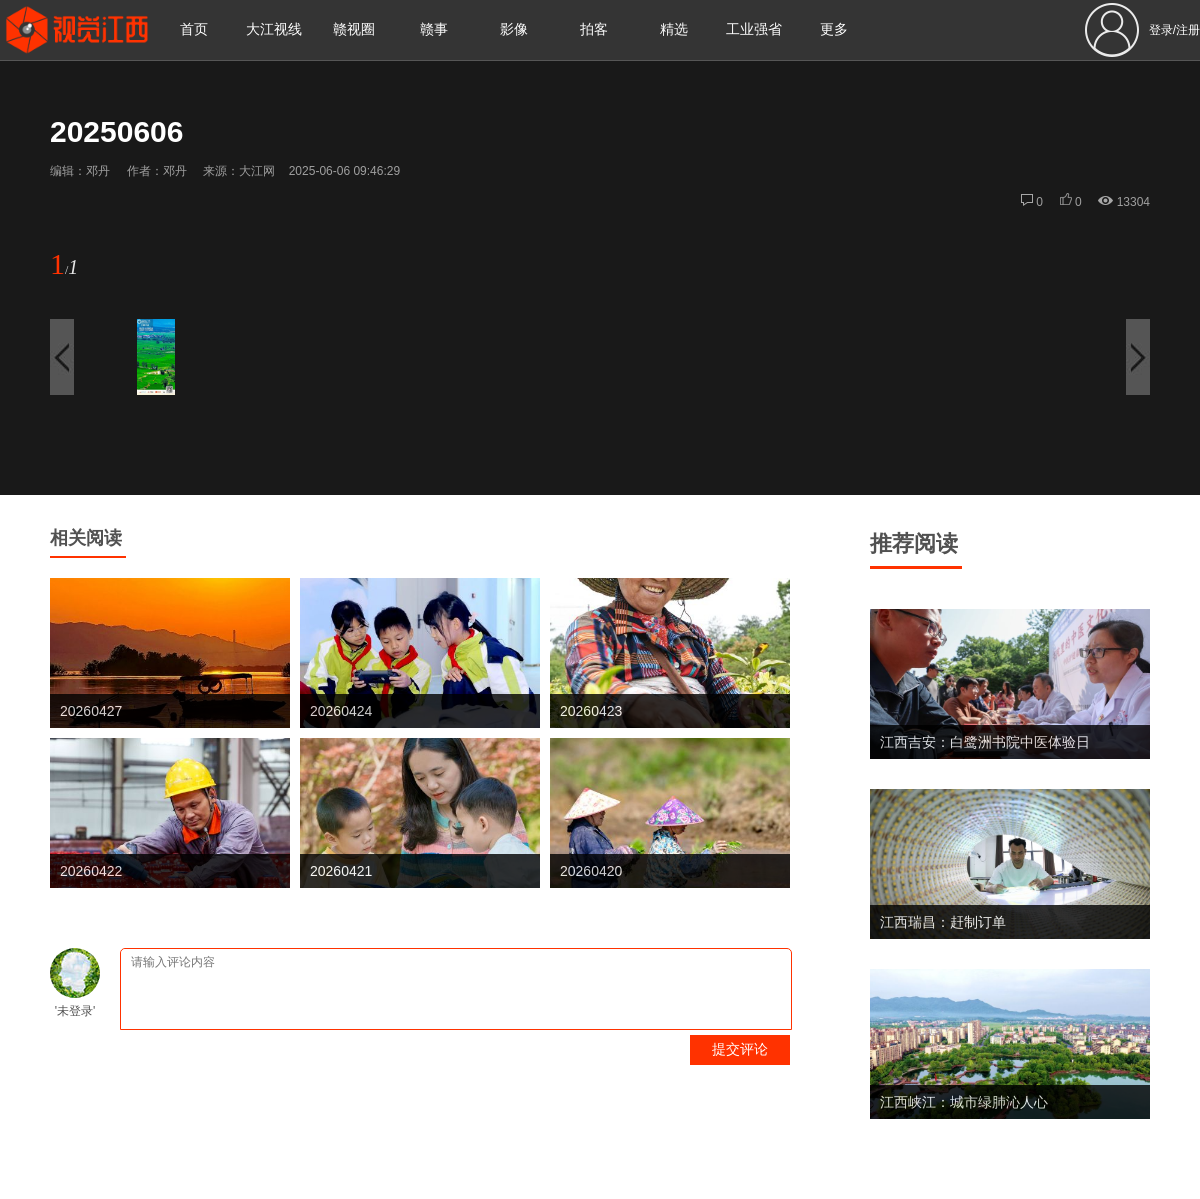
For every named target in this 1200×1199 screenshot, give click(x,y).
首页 (194, 29)
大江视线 (274, 29)
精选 (674, 29)
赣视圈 (354, 29)
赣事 (434, 29)
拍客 (594, 29)
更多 (834, 29)
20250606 (116, 131)
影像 (514, 29)
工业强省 (754, 29)
